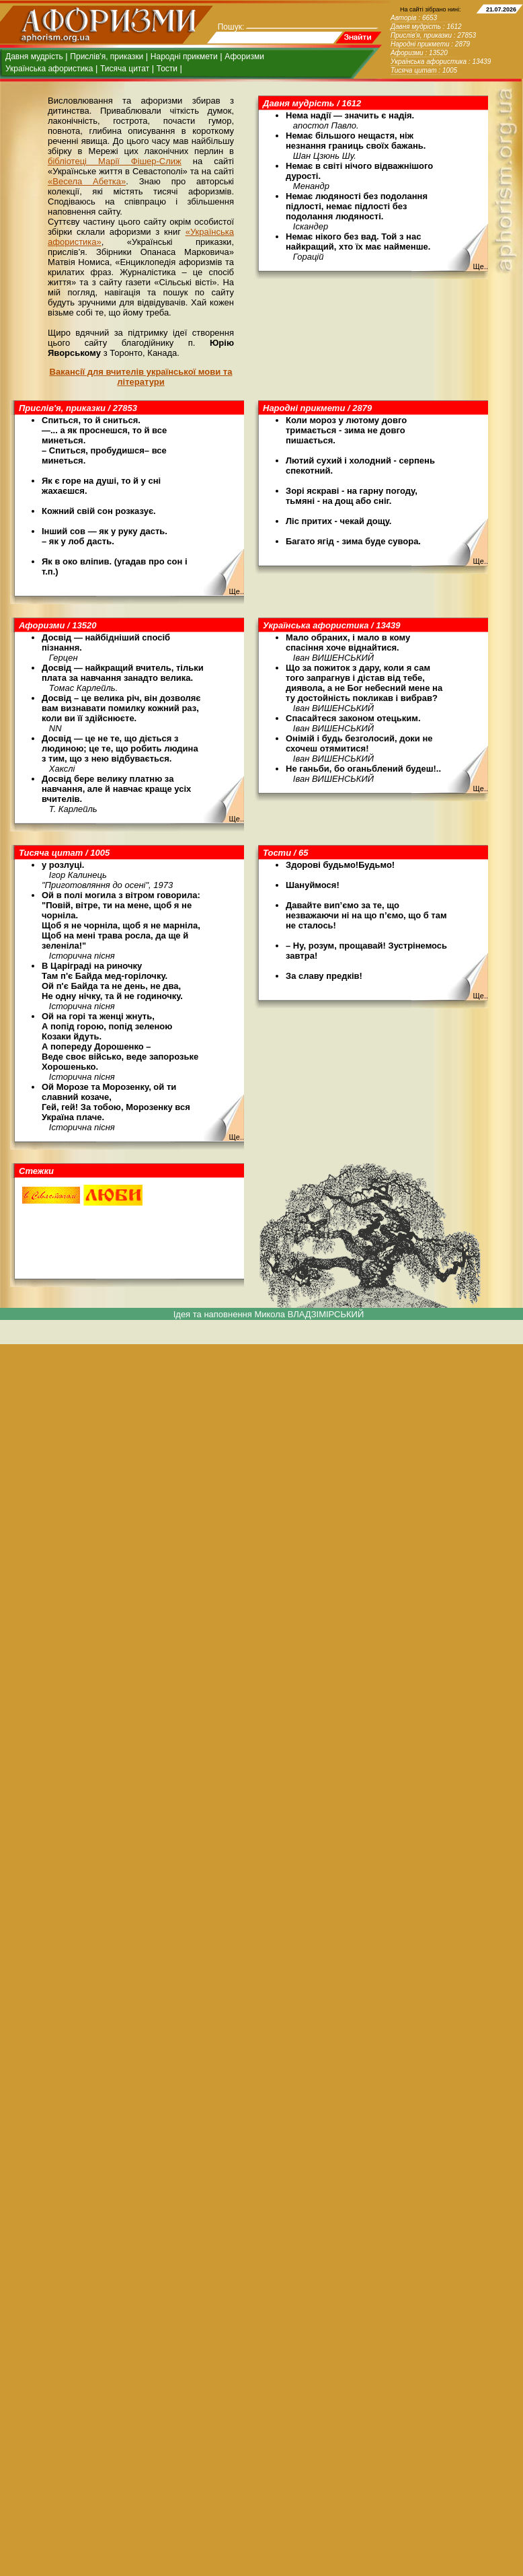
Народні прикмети (184, 56)
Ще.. (480, 266)
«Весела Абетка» (87, 181)
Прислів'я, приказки (106, 56)
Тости (167, 68)
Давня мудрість (34, 56)
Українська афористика (49, 68)
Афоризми (244, 56)
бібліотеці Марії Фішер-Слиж (115, 161)
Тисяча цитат (124, 68)
